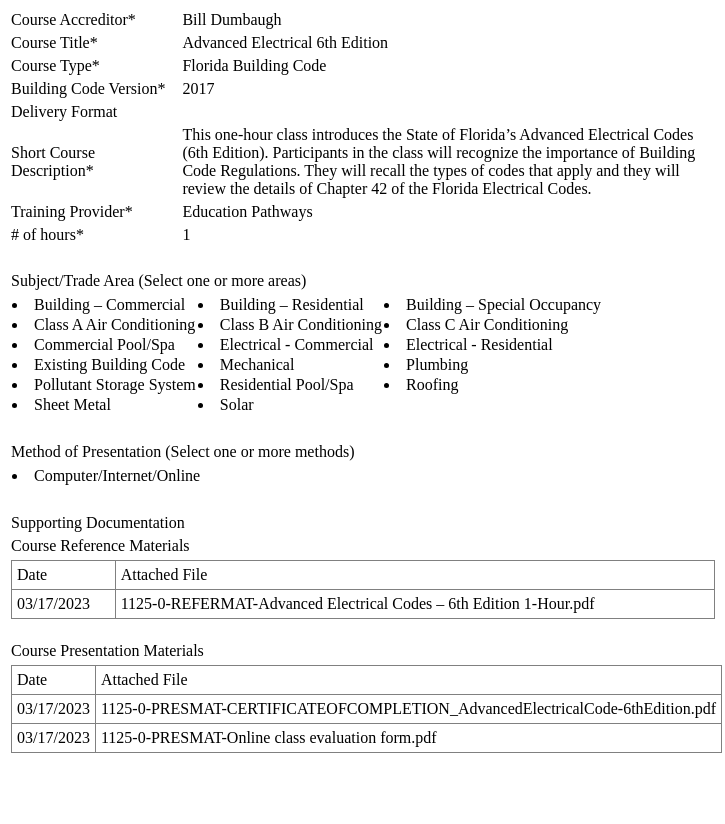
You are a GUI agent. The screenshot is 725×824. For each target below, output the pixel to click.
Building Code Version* (88, 88)
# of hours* (47, 234)
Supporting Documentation (98, 522)
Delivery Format (64, 111)
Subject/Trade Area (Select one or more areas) (158, 280)
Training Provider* (72, 211)
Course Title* (54, 42)
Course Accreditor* (73, 19)
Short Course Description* (53, 161)
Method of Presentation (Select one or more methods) (182, 451)
